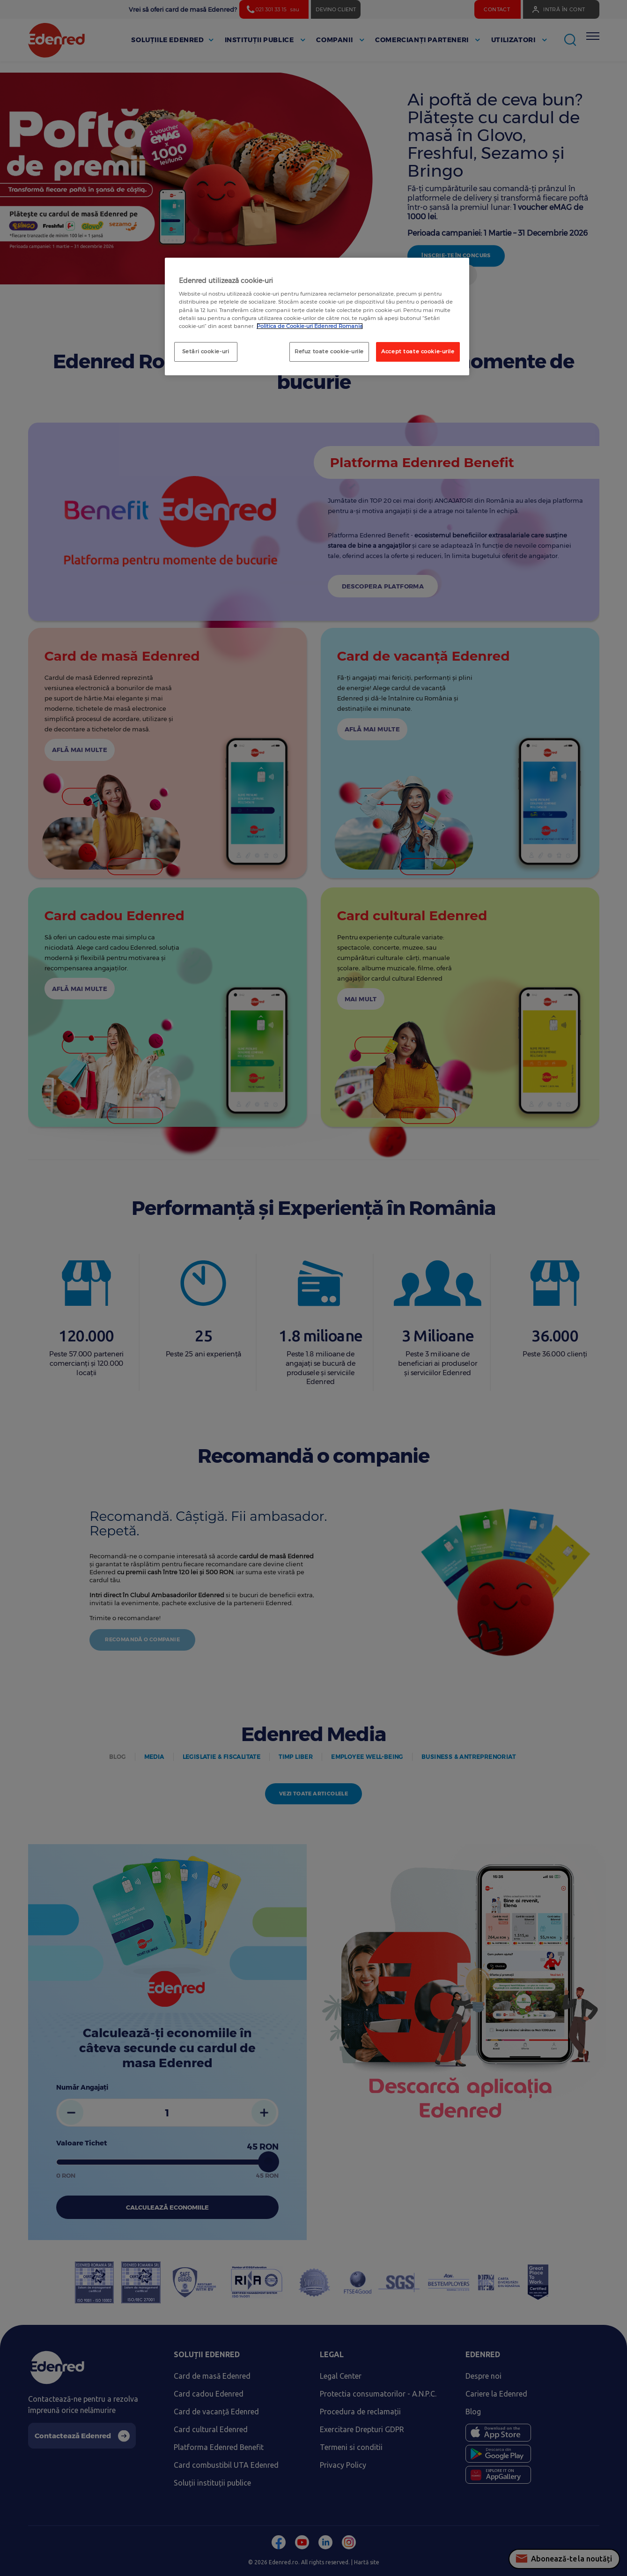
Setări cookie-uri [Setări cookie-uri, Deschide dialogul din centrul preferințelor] (205, 351)
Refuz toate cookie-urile (329, 351)
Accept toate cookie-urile (417, 351)
